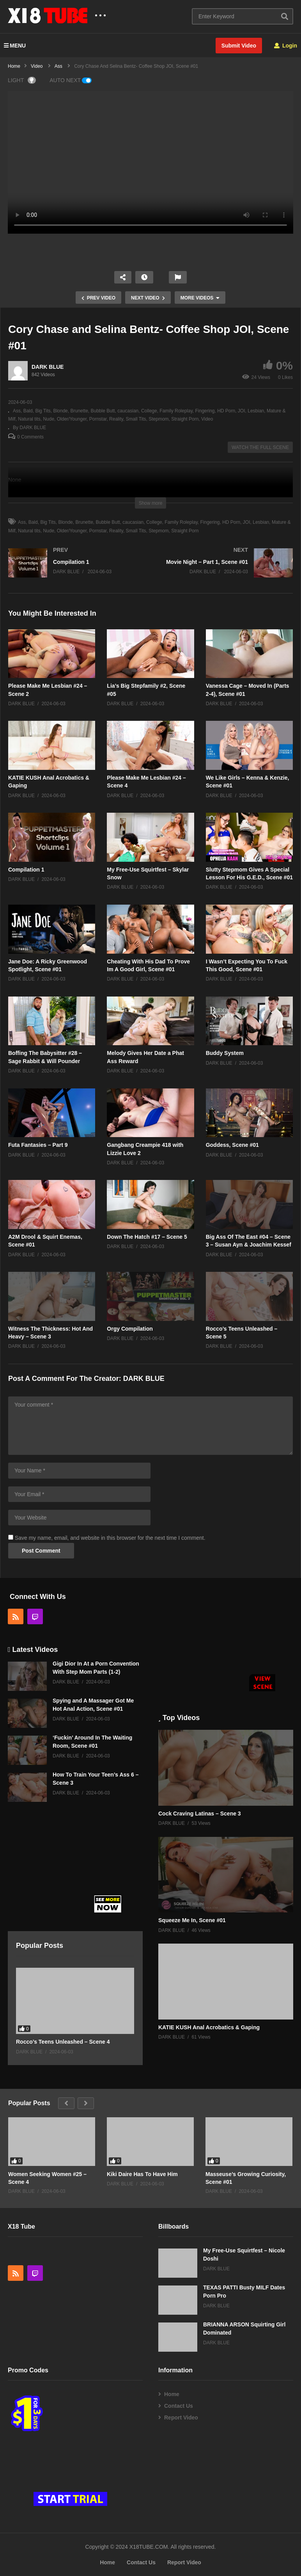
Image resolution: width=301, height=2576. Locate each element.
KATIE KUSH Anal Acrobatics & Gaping (209, 2027)
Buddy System (225, 1053)
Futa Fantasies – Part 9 (38, 1145)
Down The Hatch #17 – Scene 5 (147, 1237)
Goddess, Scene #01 (232, 1145)
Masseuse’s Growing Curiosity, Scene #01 (245, 2178)
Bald (28, 411)
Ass (17, 411)
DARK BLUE (48, 367)
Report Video (181, 2417)
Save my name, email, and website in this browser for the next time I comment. (110, 1538)
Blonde (60, 411)
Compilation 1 (26, 869)
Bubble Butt (103, 411)
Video (207, 419)
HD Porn (226, 411)
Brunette (79, 411)
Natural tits (29, 419)
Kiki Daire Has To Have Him (142, 2174)
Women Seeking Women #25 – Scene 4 (47, 2178)
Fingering (204, 411)
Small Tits (136, 419)
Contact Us (178, 2406)
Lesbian (256, 411)
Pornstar (98, 419)
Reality (116, 419)
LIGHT (22, 80)
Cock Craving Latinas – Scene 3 (199, 1813)
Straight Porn (184, 419)
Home (171, 2394)
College (149, 411)
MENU (15, 45)
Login (285, 45)
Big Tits (42, 411)
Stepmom (158, 419)
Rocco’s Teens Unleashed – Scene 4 (63, 2042)
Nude (48, 419)
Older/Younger (72, 419)
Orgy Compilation (129, 1329)
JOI (241, 411)
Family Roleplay (175, 411)
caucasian (127, 411)
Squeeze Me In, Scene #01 (192, 1920)
